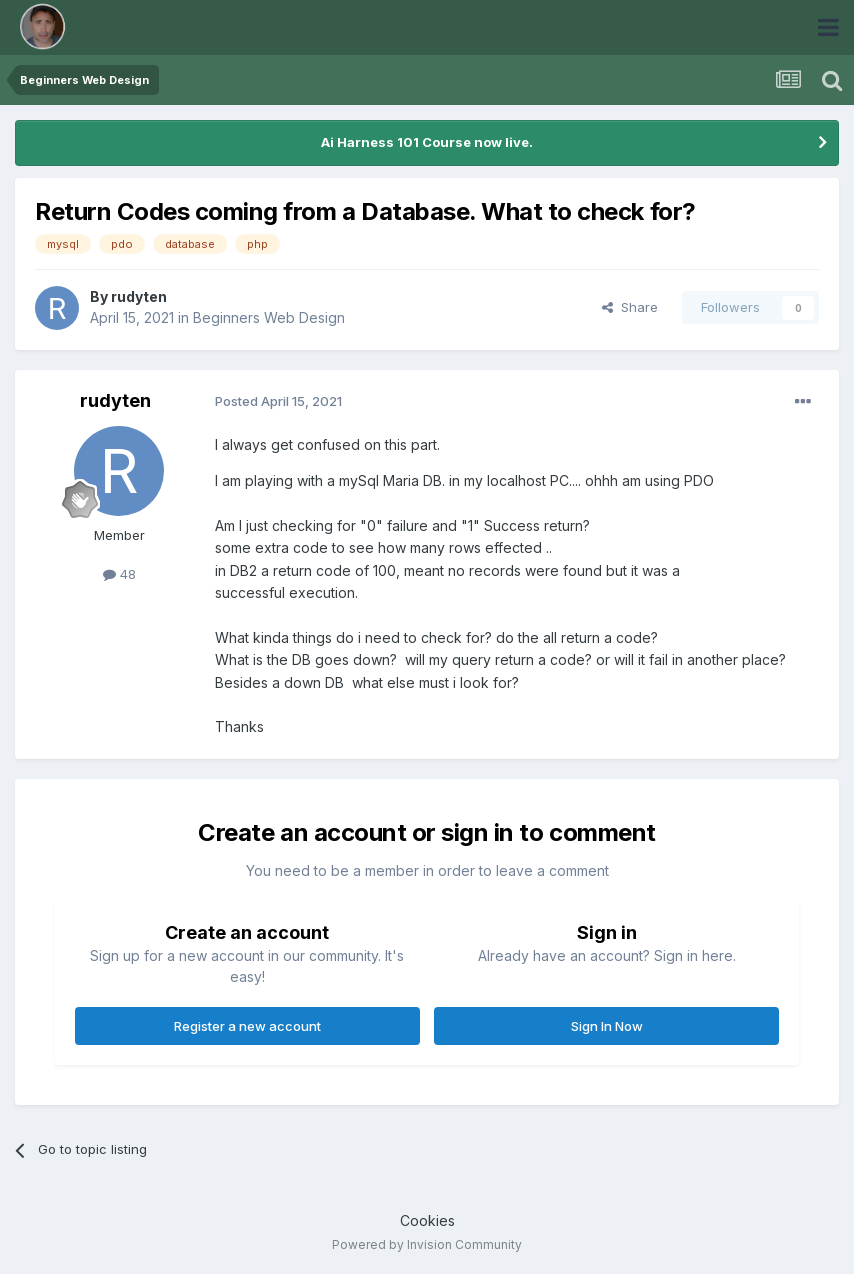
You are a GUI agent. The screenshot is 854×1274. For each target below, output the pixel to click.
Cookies (427, 1220)
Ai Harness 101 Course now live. (427, 142)
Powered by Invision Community (427, 1244)
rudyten (139, 296)
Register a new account (247, 1026)
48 (119, 574)
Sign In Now (607, 1026)
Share (630, 307)
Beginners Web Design (269, 317)
